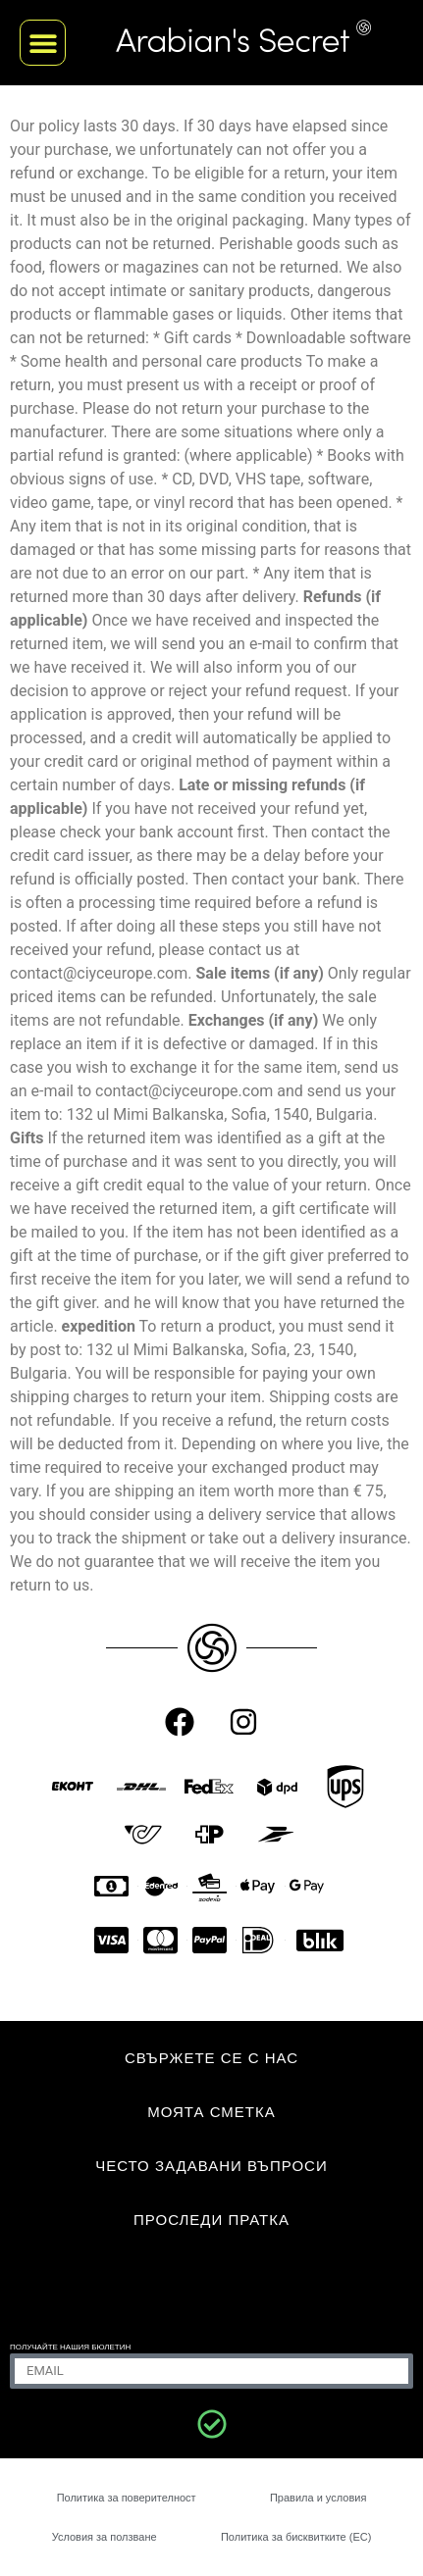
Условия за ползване (104, 2537)
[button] (43, 43)
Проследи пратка (211, 2219)
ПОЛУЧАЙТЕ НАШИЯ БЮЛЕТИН (70, 2347)
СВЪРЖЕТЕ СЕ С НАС (211, 2057)
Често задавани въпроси (211, 2165)
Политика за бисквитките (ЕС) (296, 2537)
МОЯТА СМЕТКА (211, 2111)
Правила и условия (318, 2497)
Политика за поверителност (126, 2497)
